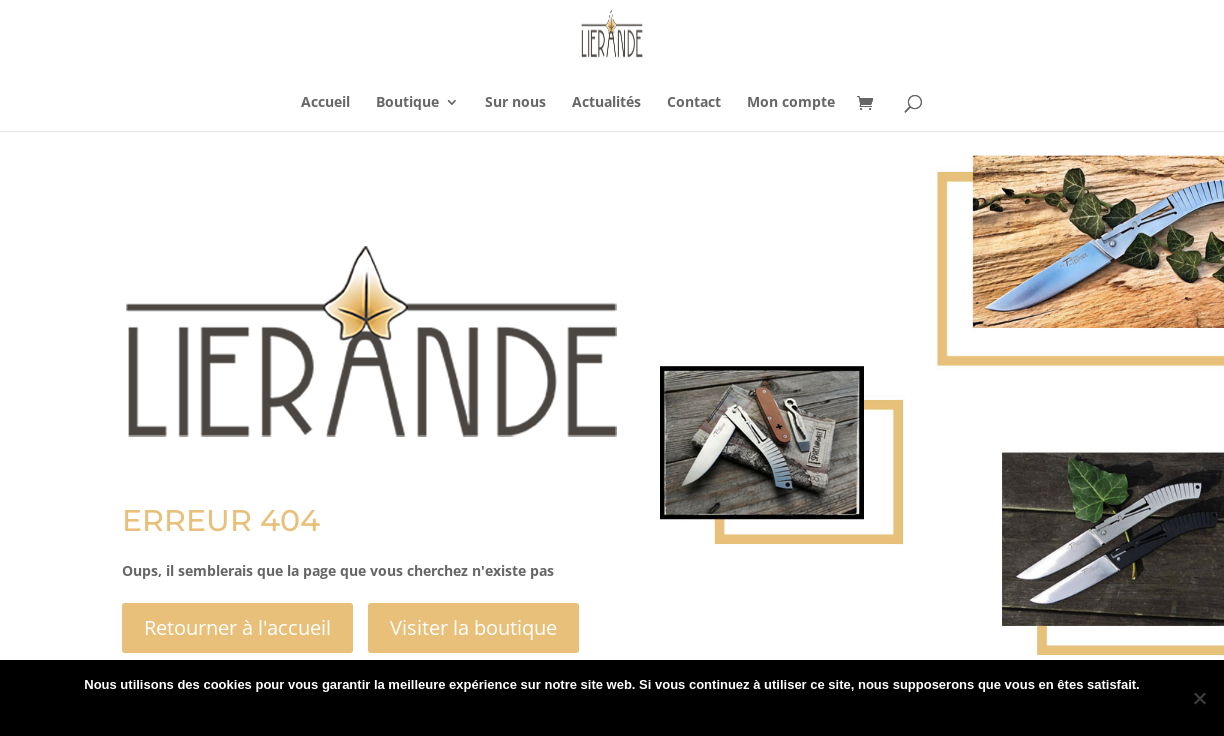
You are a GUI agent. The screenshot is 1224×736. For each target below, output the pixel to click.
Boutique (407, 103)
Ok (529, 710)
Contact (694, 103)
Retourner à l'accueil (237, 627)
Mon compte (791, 103)
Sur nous (515, 103)
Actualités (606, 103)
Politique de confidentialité (630, 710)
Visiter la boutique (473, 627)
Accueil (325, 103)
